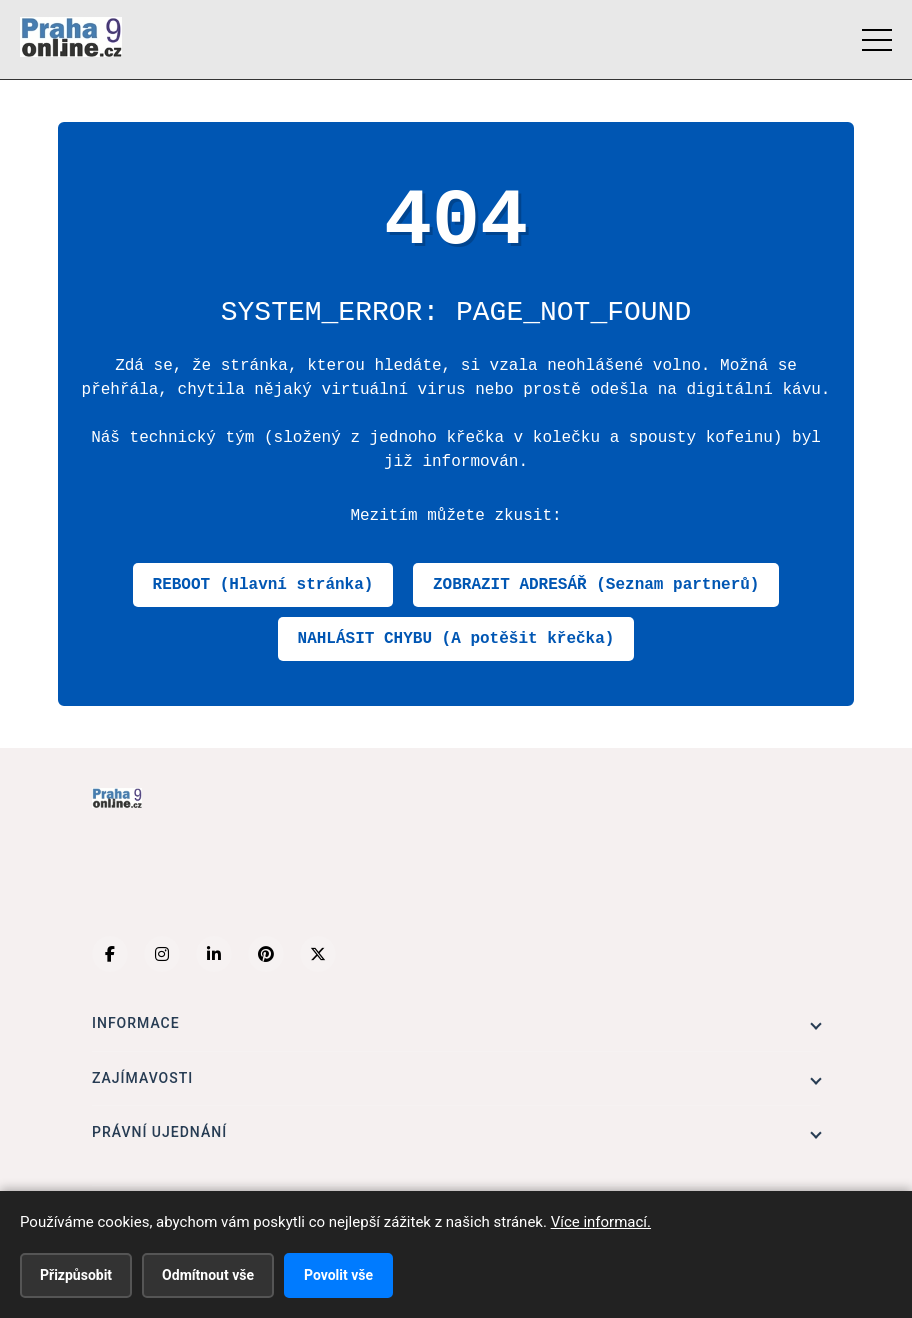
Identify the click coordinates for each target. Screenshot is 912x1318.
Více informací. (601, 1222)
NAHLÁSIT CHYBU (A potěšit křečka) (456, 639)
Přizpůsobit (76, 1275)
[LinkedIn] (214, 954)
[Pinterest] (266, 954)
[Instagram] (162, 954)
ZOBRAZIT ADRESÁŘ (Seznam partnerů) (596, 585)
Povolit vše (338, 1275)
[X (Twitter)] (318, 954)
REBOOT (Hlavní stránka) (263, 585)
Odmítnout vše (208, 1275)
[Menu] (877, 40)
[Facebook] (110, 954)
